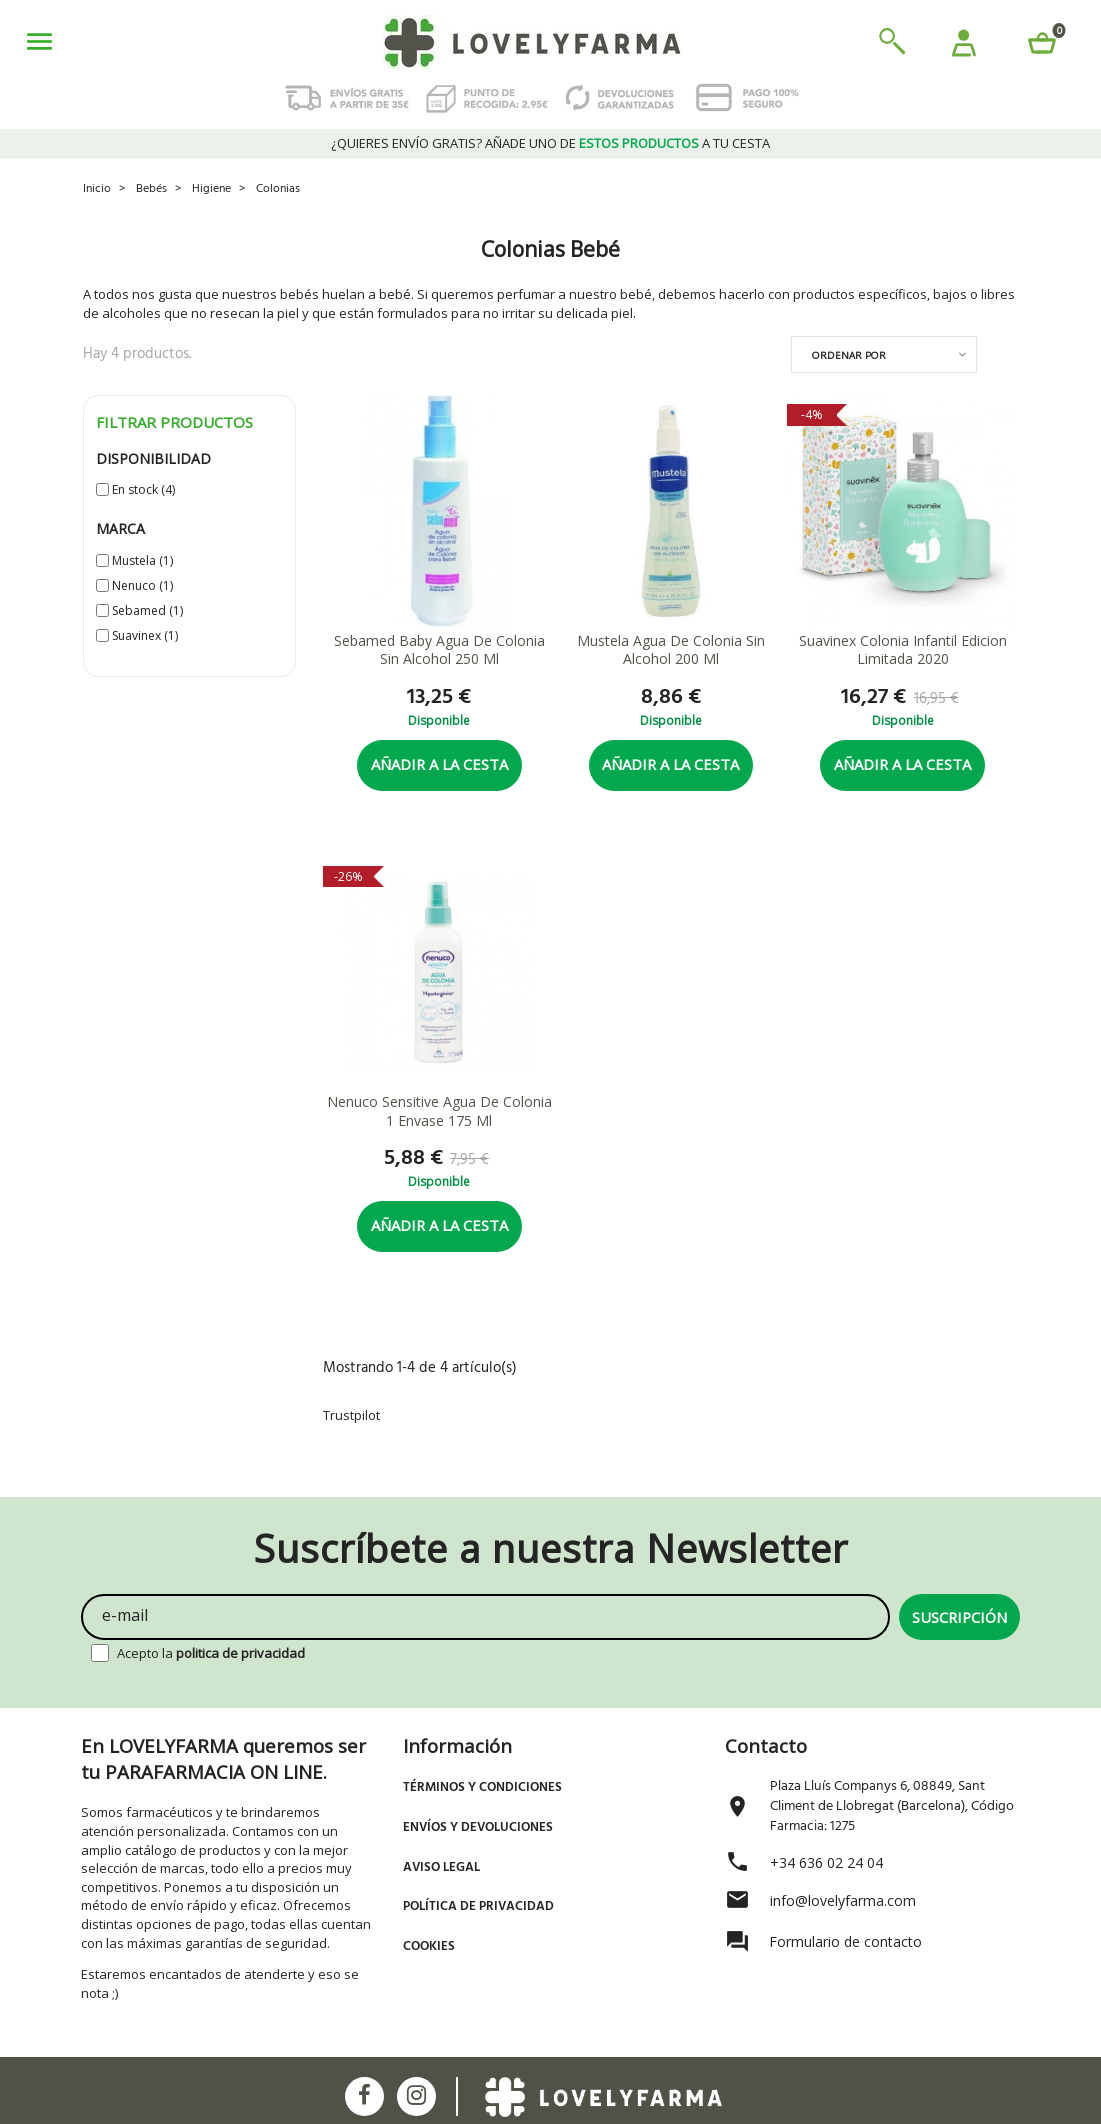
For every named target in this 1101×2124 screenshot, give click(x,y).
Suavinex (145, 635)
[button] (964, 46)
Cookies (429, 1946)
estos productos (639, 143)
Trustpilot (351, 1415)
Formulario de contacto (845, 1941)
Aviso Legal (441, 1867)
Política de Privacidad (478, 1906)
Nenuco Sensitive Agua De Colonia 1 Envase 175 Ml (439, 1111)
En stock (143, 489)
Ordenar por (849, 355)
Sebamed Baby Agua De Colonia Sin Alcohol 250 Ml (439, 650)
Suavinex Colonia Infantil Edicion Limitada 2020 (903, 650)
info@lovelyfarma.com (843, 1900)
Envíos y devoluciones (478, 1827)
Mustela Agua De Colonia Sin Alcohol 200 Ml (671, 650)
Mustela (142, 560)
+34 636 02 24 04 (826, 1862)
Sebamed (147, 610)
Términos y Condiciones (482, 1787)
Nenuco (142, 585)
